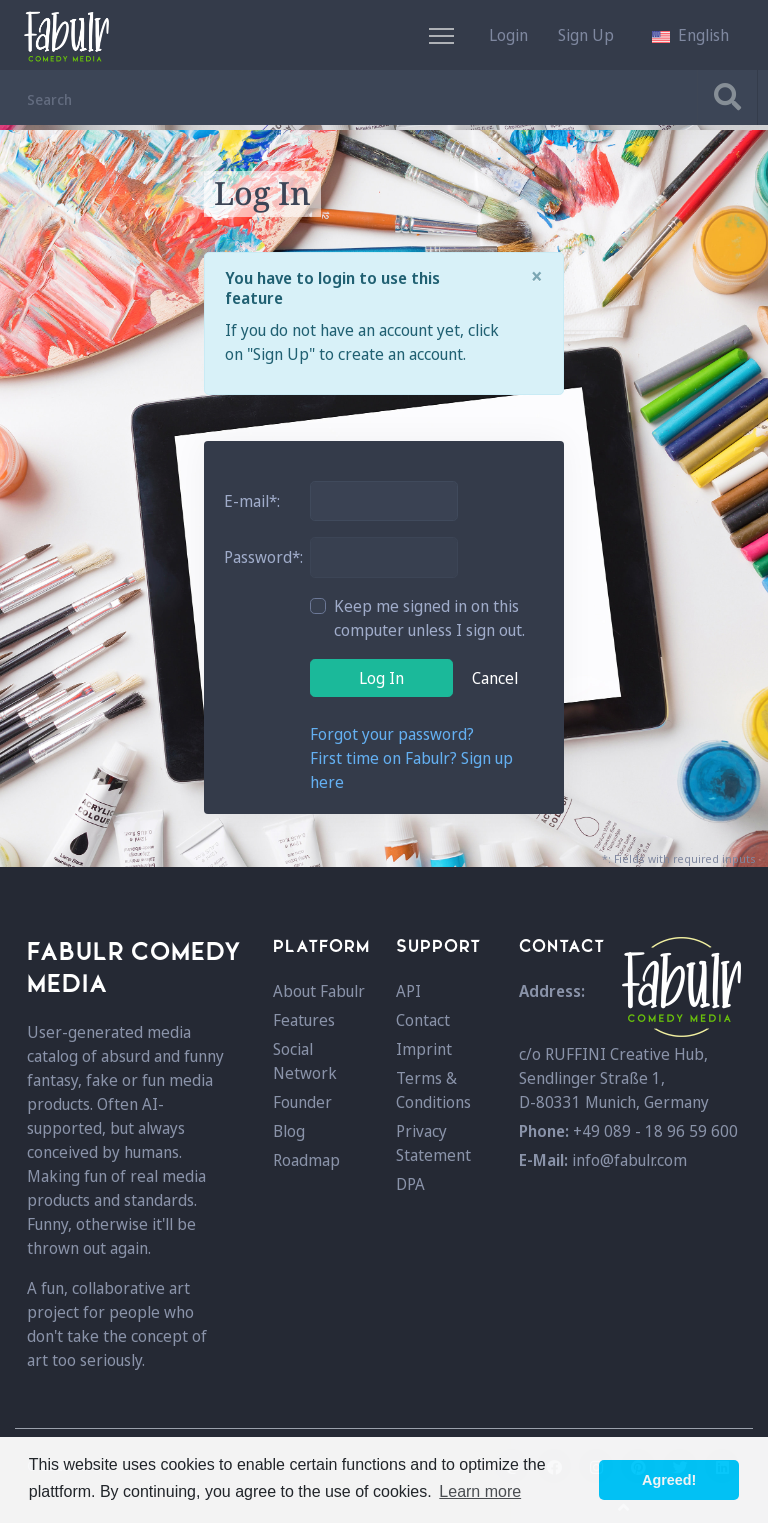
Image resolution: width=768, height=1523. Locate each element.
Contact (423, 1020)
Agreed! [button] (669, 1480)
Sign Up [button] (586, 35)
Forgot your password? (392, 734)
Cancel (495, 678)
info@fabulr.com (629, 1160)
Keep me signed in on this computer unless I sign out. (429, 618)
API (408, 991)
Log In (381, 678)
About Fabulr (319, 991)
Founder (302, 1102)
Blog (289, 1131)
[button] (690, 35)
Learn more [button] (480, 1491)
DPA (410, 1184)
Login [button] (508, 35)
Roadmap (306, 1160)
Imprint (424, 1049)
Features (304, 1020)
